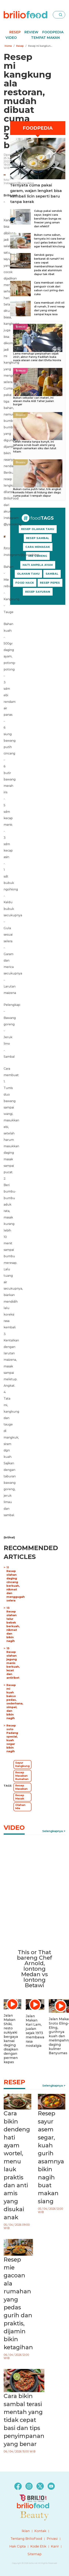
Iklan (26, 2531)
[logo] (25, 14)
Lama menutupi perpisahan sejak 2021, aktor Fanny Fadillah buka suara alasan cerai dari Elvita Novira (37, 357)
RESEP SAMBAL (37, 538)
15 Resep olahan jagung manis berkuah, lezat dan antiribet (13, 1662)
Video (11, 38)
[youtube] (51, 2486)
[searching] (60, 14)
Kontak (40, 2531)
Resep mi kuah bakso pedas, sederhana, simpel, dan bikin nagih (14, 1701)
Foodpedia (52, 32)
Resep (15, 32)
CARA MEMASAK (37, 547)
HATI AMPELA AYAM (38, 565)
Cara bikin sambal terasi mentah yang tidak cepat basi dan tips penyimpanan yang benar (24, 2419)
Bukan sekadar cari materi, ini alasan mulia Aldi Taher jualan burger (33, 401)
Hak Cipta (17, 2546)
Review (31, 32)
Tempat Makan (45, 38)
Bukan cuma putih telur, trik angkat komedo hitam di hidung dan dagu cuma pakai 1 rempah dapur (37, 492)
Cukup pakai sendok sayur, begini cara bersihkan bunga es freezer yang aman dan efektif (48, 218)
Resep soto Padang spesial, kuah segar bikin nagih (12, 1738)
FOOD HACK (24, 582)
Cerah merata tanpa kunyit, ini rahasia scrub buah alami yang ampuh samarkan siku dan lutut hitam (34, 446)
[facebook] (18, 2486)
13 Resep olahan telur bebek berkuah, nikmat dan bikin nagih (13, 1624)
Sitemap (35, 2554)
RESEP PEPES (50, 582)
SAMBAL (52, 573)
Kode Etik (38, 2546)
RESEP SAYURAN (37, 591)
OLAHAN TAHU (28, 573)
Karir (55, 2546)
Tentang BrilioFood (26, 2539)
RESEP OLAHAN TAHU (37, 529)
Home (8, 45)
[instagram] (29, 2486)
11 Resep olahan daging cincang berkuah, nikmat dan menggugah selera (15, 1584)
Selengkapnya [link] (52, 1831)
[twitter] (40, 2486)
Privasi (52, 2539)
